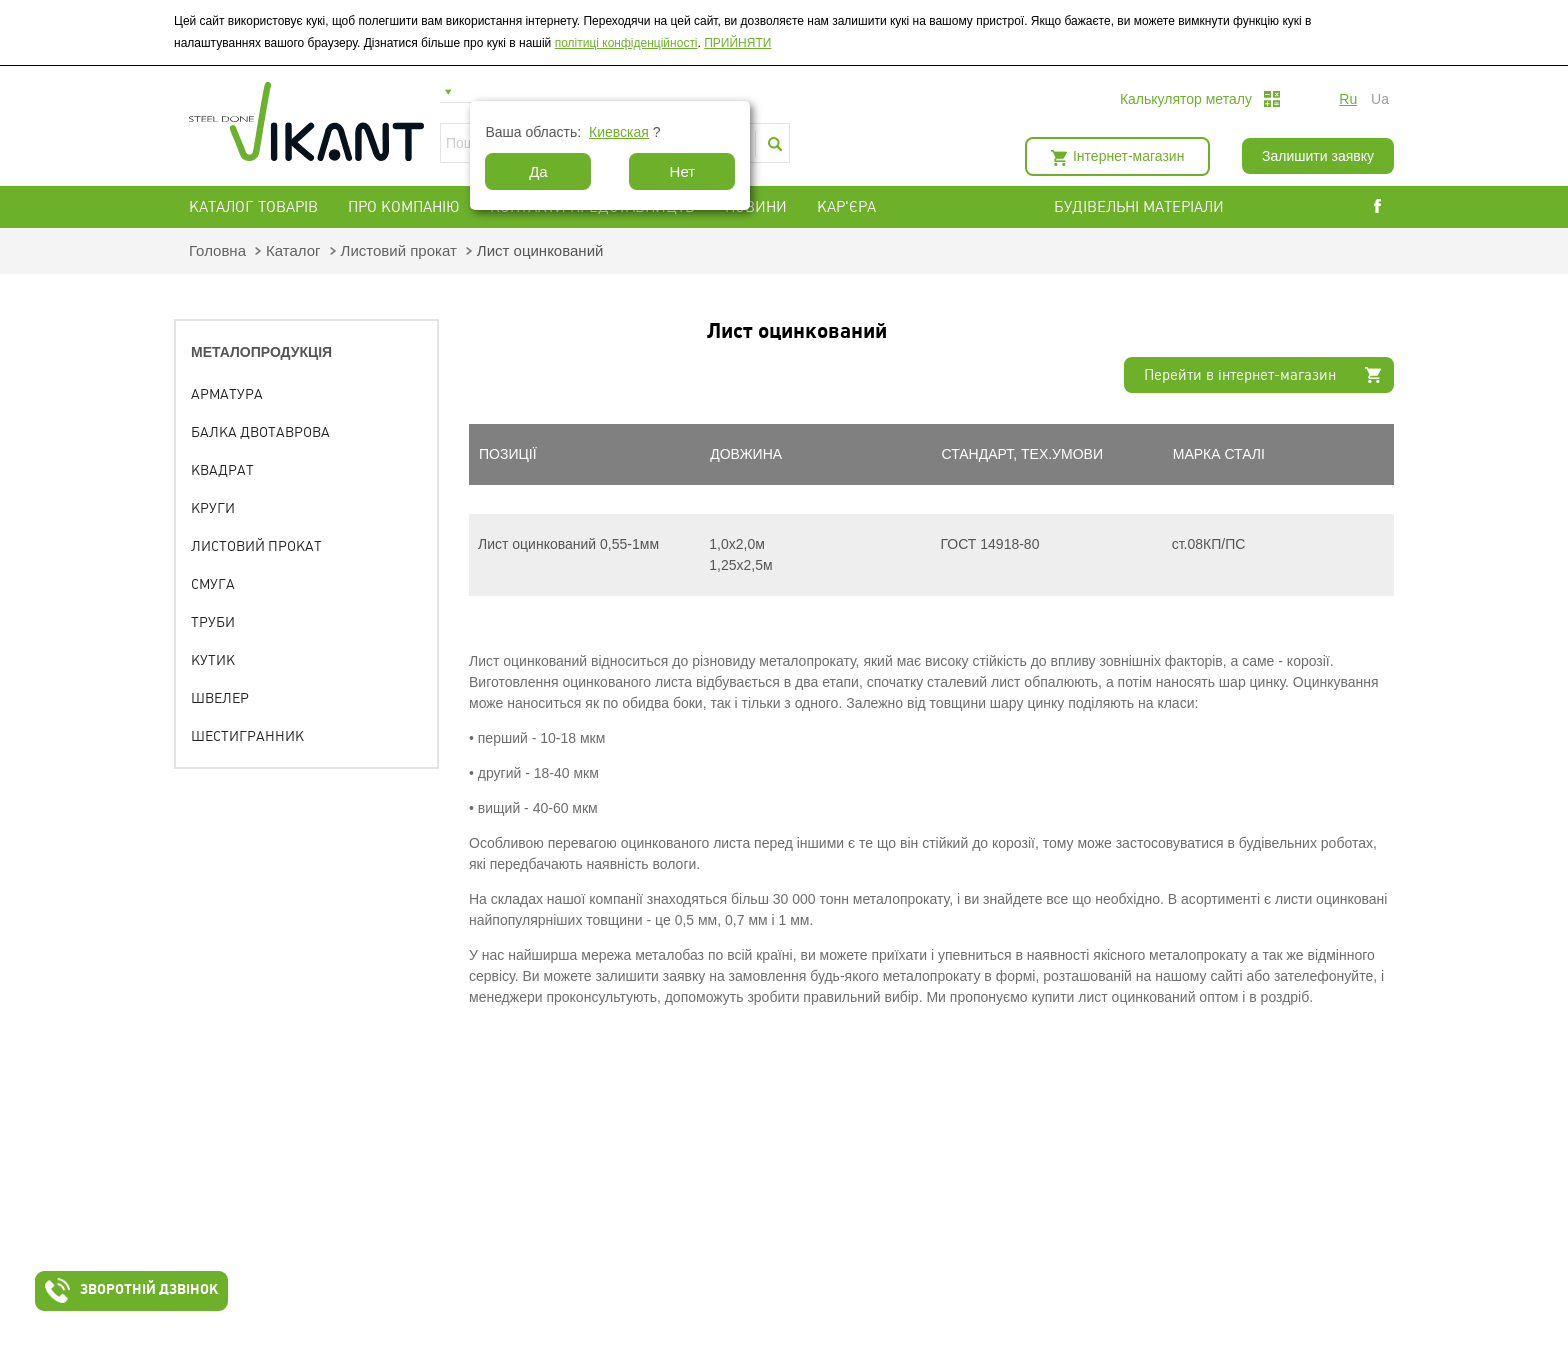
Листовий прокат (399, 250)
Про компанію (404, 207)
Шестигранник (247, 736)
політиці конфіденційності (626, 43)
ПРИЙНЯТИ (737, 43)
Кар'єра (846, 207)
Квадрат (222, 470)
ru (1348, 99)
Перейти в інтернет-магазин (1240, 375)
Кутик (213, 660)
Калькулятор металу (1186, 99)
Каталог (293, 250)
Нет (683, 171)
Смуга (213, 584)
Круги (213, 508)
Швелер (220, 698)
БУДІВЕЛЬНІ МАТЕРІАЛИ (1163, 207)
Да (538, 171)
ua (1380, 99)
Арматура (227, 394)
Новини (756, 207)
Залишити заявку (1318, 156)
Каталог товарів (253, 207)
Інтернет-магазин (1128, 156)
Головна (217, 250)
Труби (213, 622)
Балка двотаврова (260, 432)
